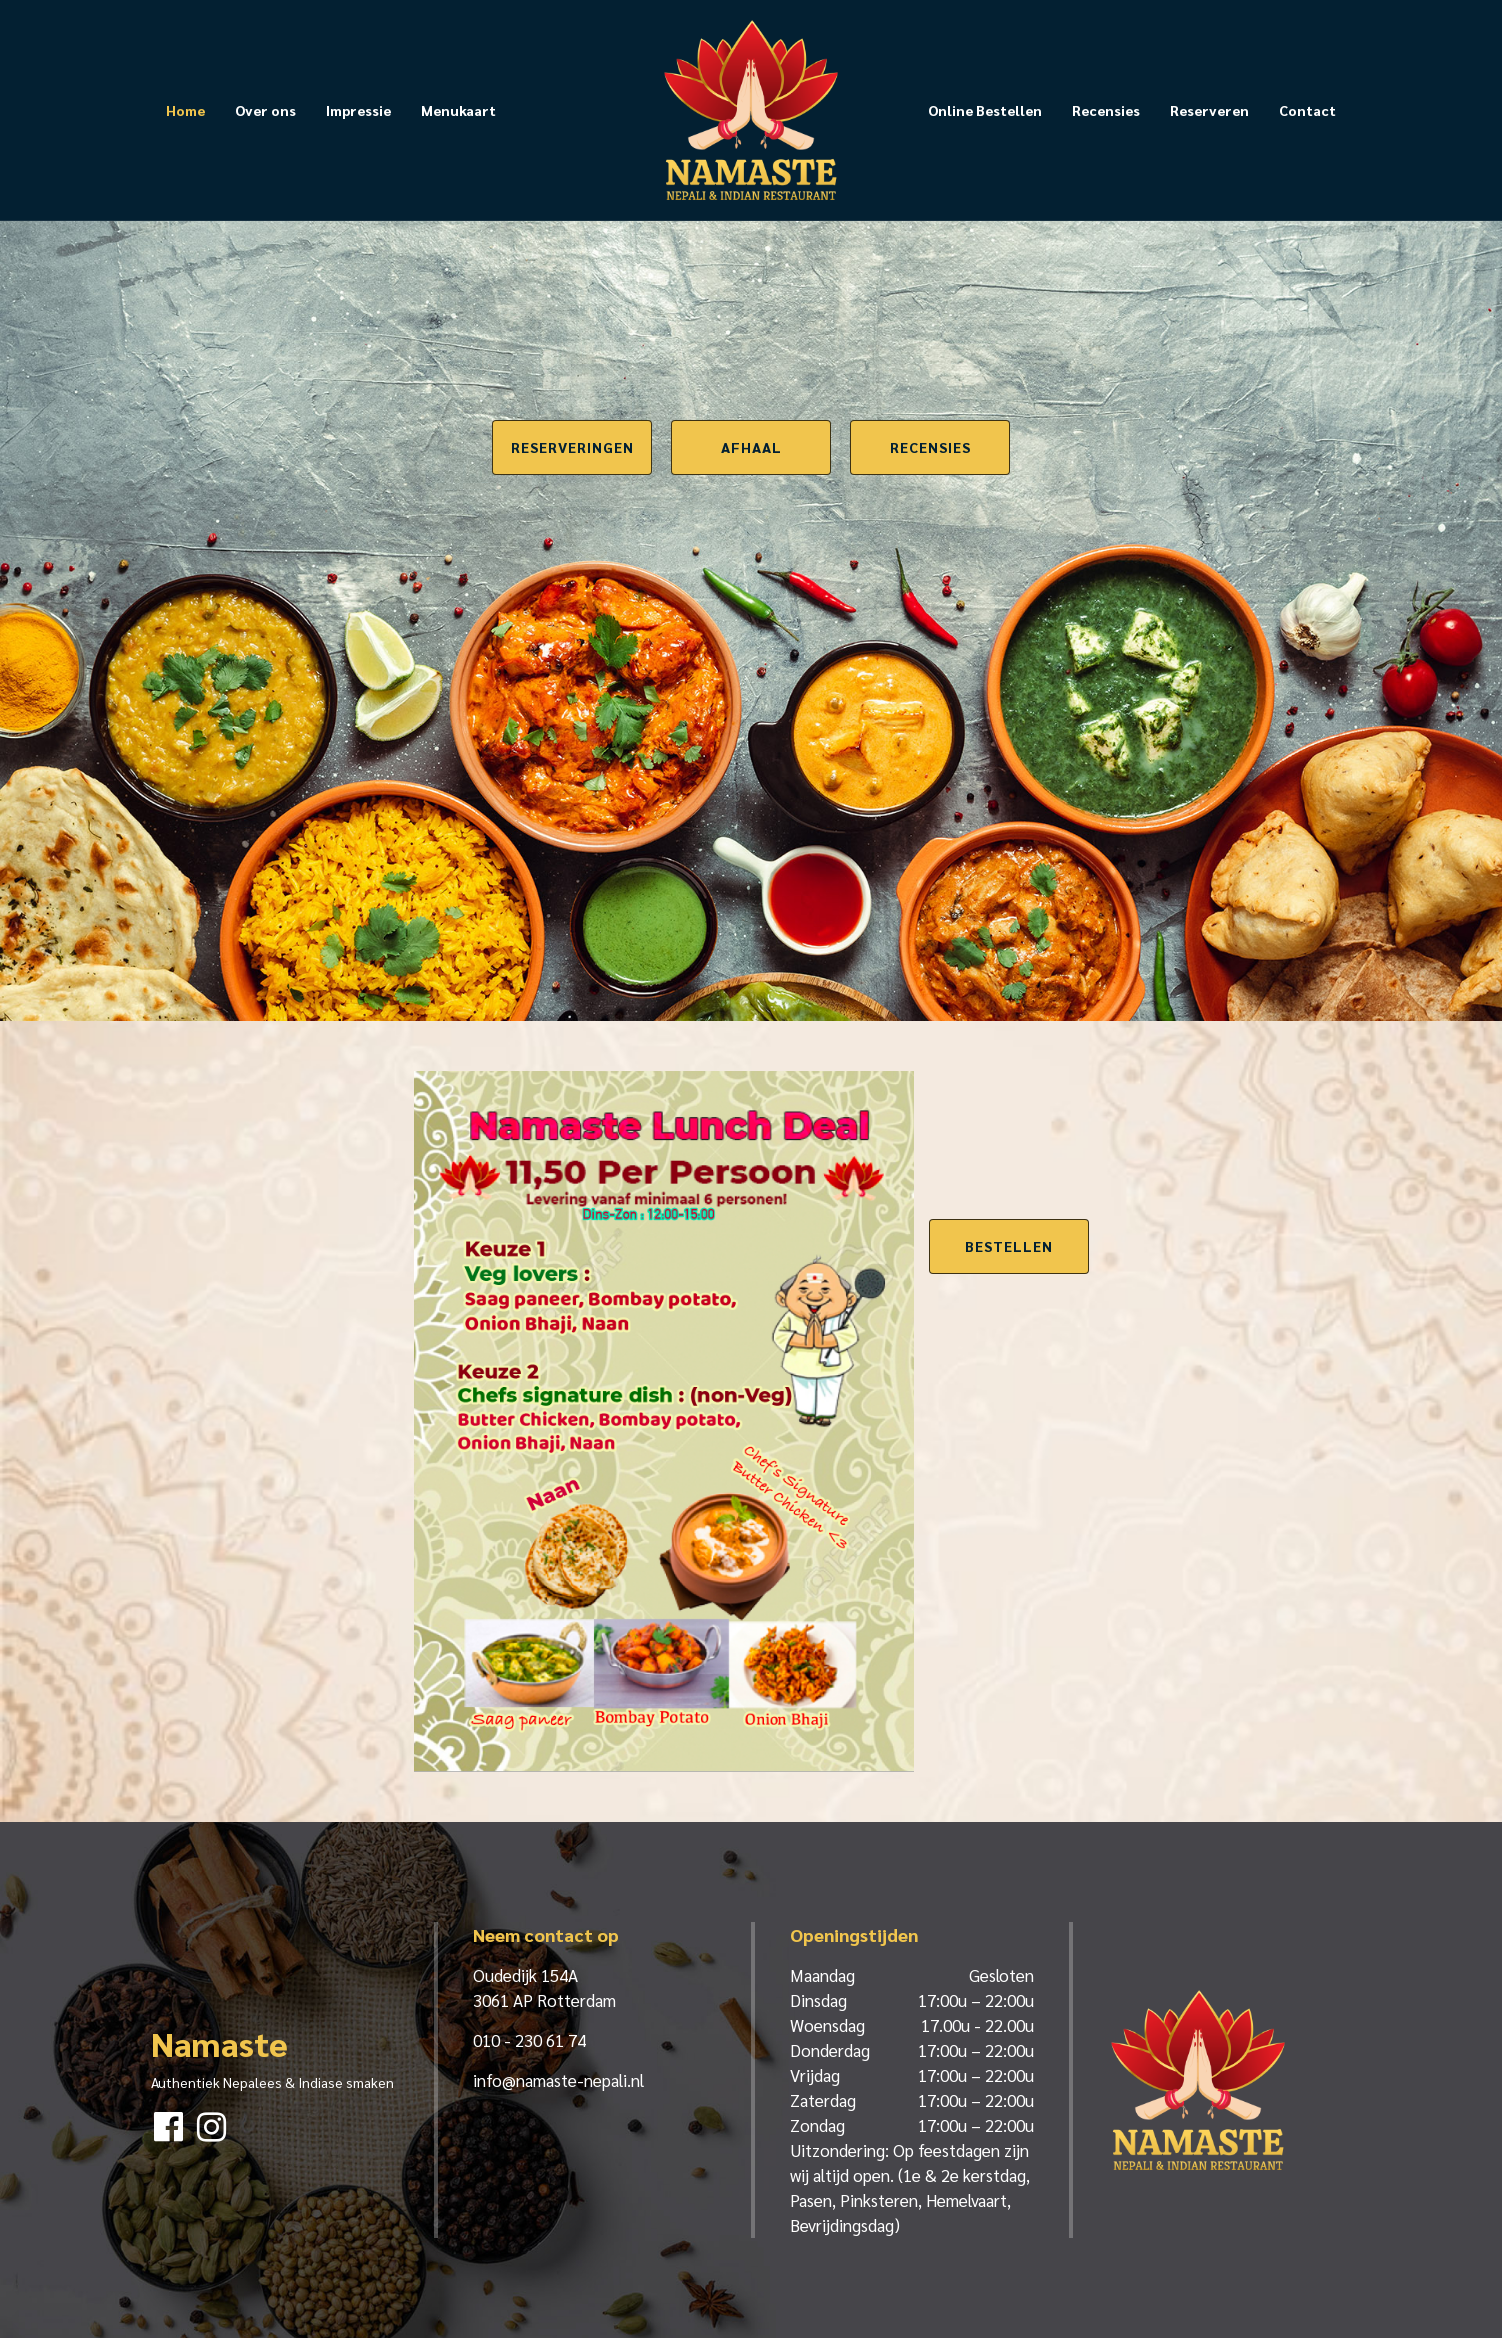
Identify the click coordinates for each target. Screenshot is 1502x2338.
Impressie (358, 110)
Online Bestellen (985, 110)
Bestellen (1009, 1246)
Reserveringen (572, 447)
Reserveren (1209, 110)
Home (185, 110)
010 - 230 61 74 (529, 2040)
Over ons (265, 110)
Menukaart (458, 110)
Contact (1307, 110)
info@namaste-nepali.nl (558, 2080)
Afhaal (751, 447)
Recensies (1106, 110)
